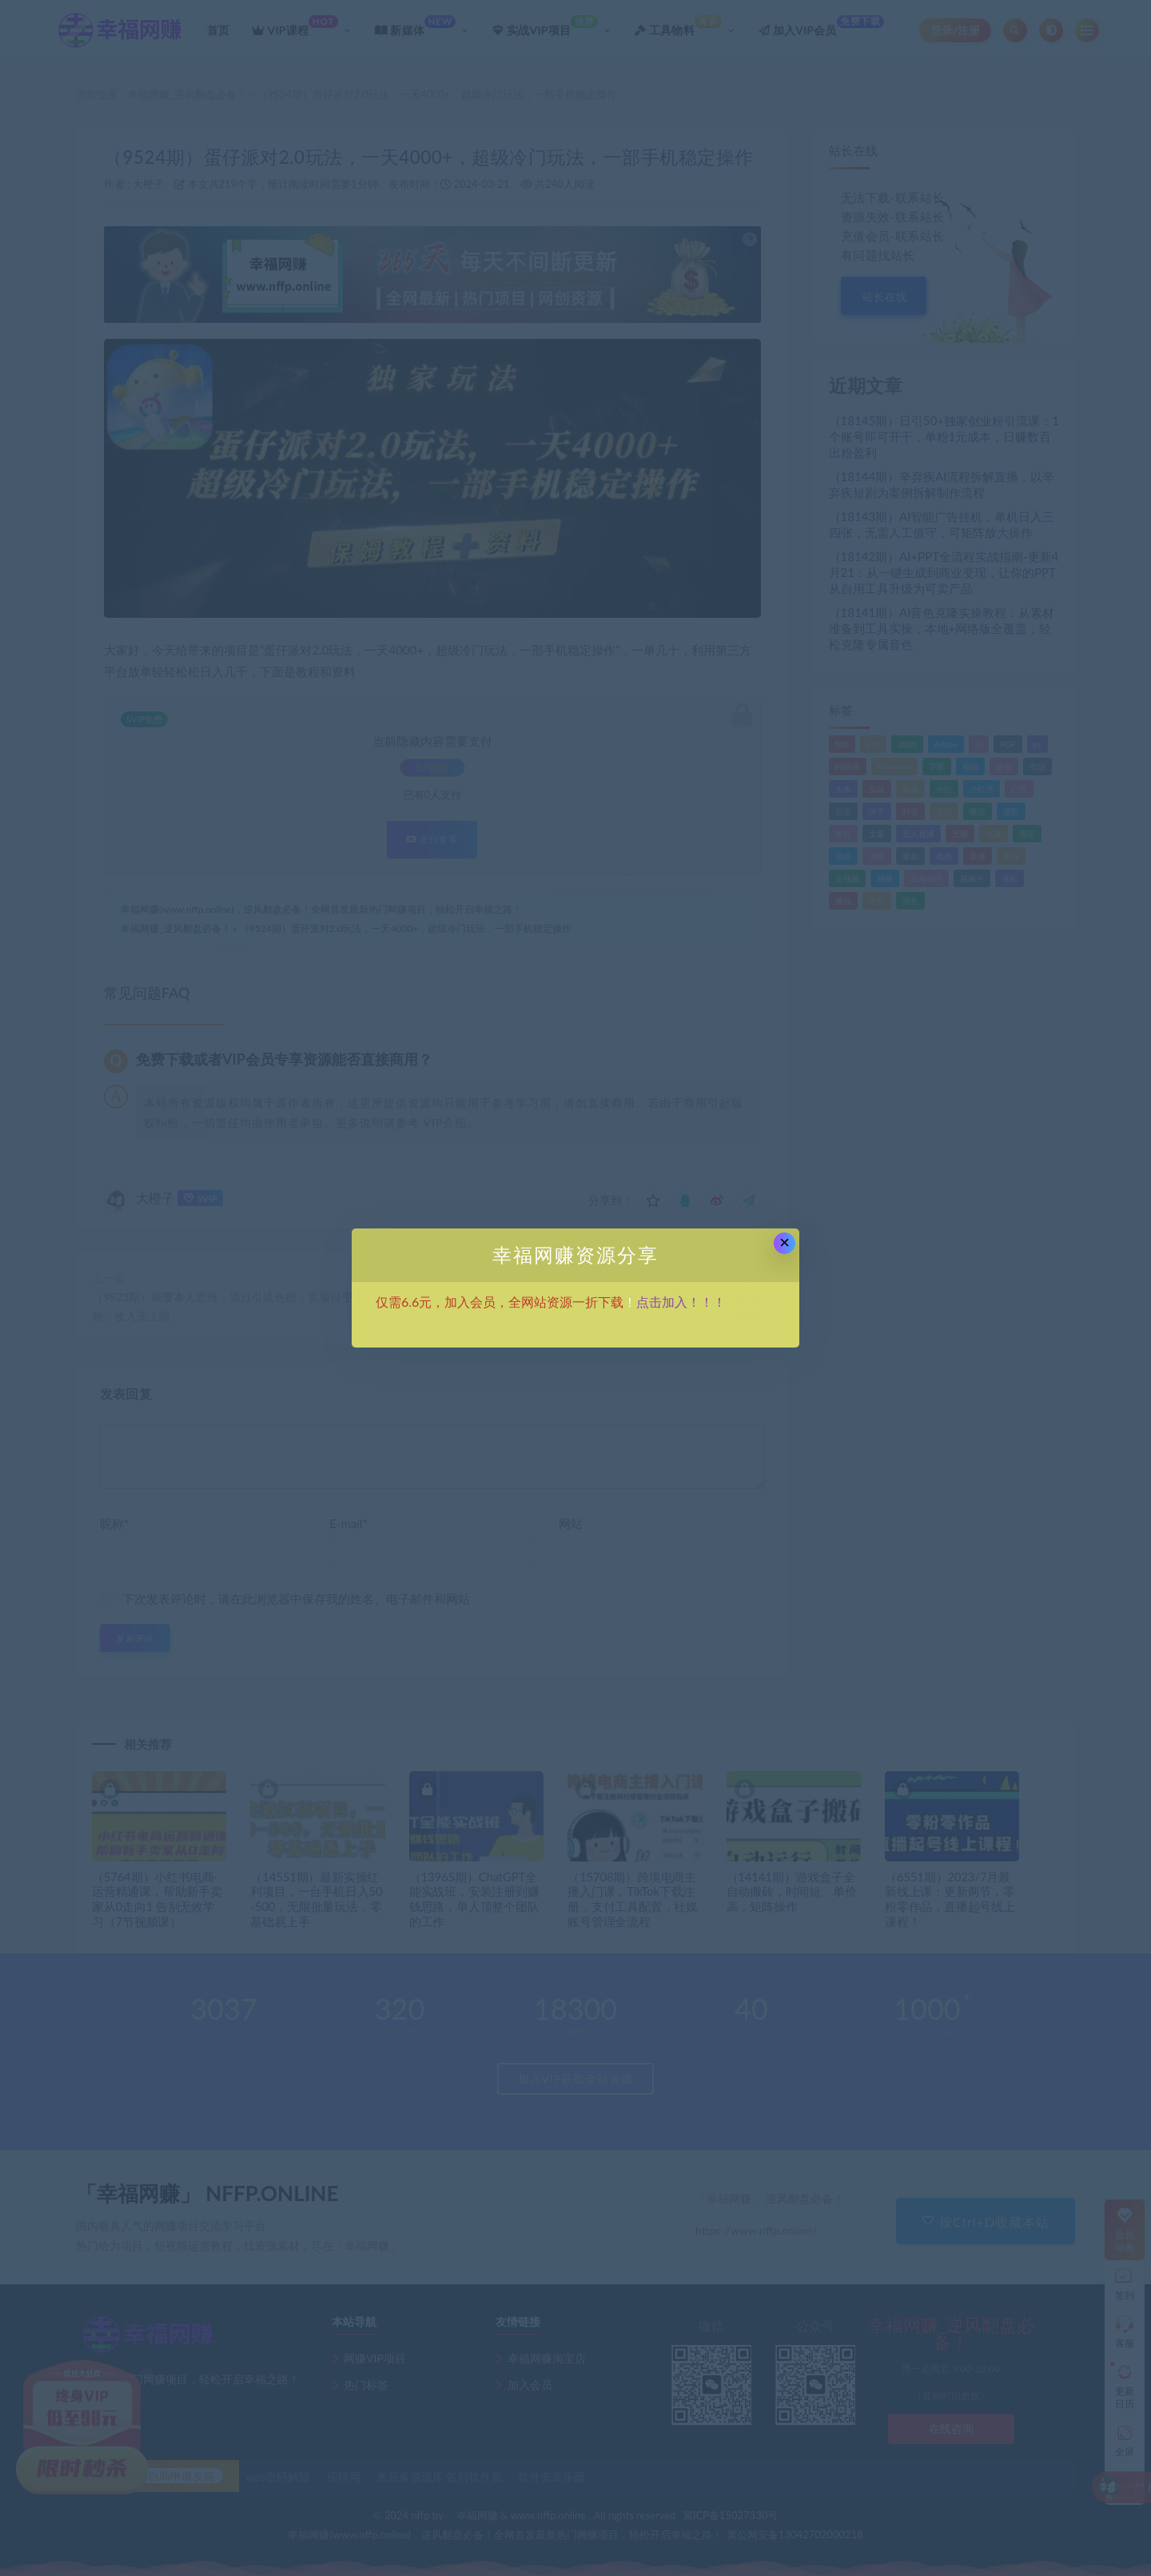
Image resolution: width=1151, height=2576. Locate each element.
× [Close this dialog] (784, 1242)
